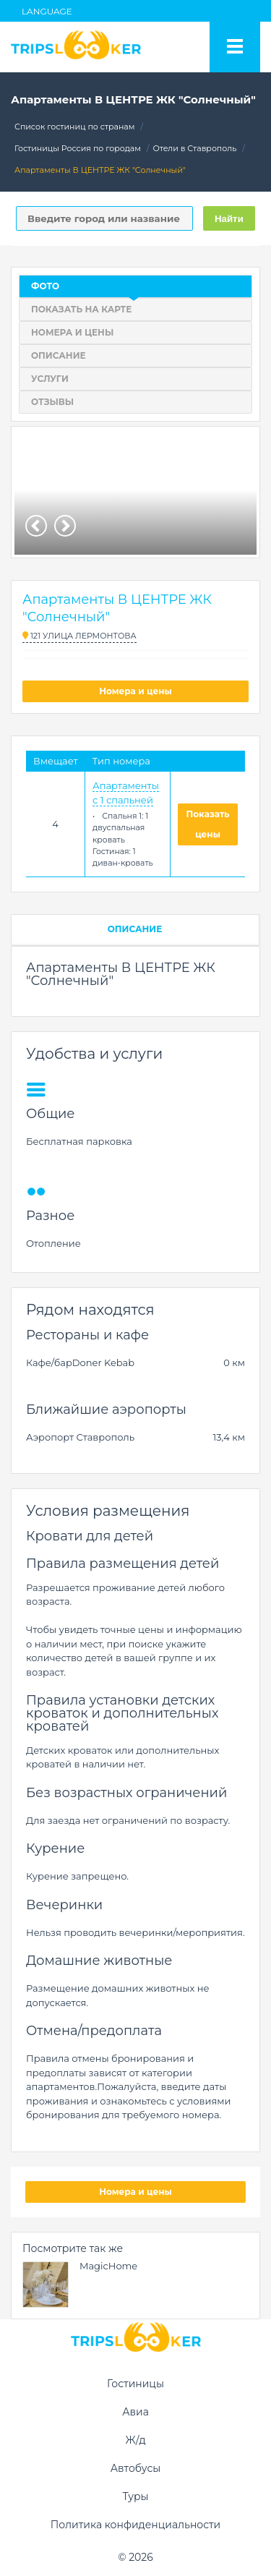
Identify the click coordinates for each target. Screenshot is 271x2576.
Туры (135, 2496)
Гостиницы (135, 2383)
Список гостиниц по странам (74, 126)
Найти (229, 218)
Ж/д (135, 2440)
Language (47, 11)
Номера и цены (135, 691)
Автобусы (136, 2468)
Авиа (135, 2411)
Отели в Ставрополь (195, 148)
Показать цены (208, 824)
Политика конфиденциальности (136, 2524)
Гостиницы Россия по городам (77, 148)
